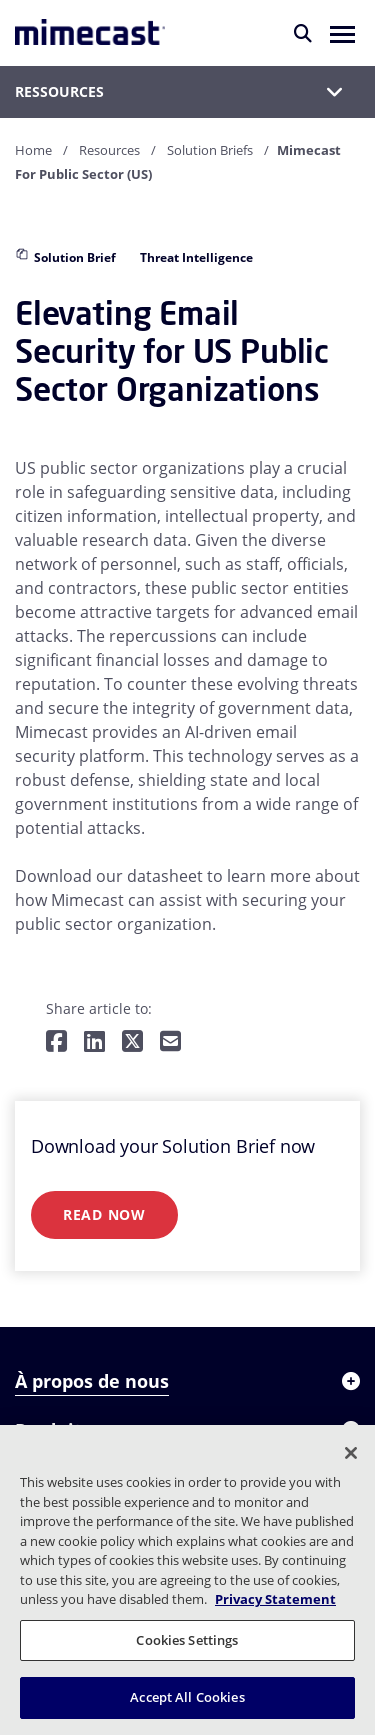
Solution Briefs (210, 150)
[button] (342, 33)
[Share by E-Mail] (170, 1042)
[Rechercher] (303, 33)
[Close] (351, 1453)
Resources (109, 150)
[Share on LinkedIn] (94, 1042)
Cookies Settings (187, 1640)
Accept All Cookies (187, 1697)
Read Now (104, 1214)
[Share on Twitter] (132, 1042)
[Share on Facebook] (56, 1042)
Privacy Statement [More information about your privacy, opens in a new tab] (275, 1599)
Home (33, 150)
